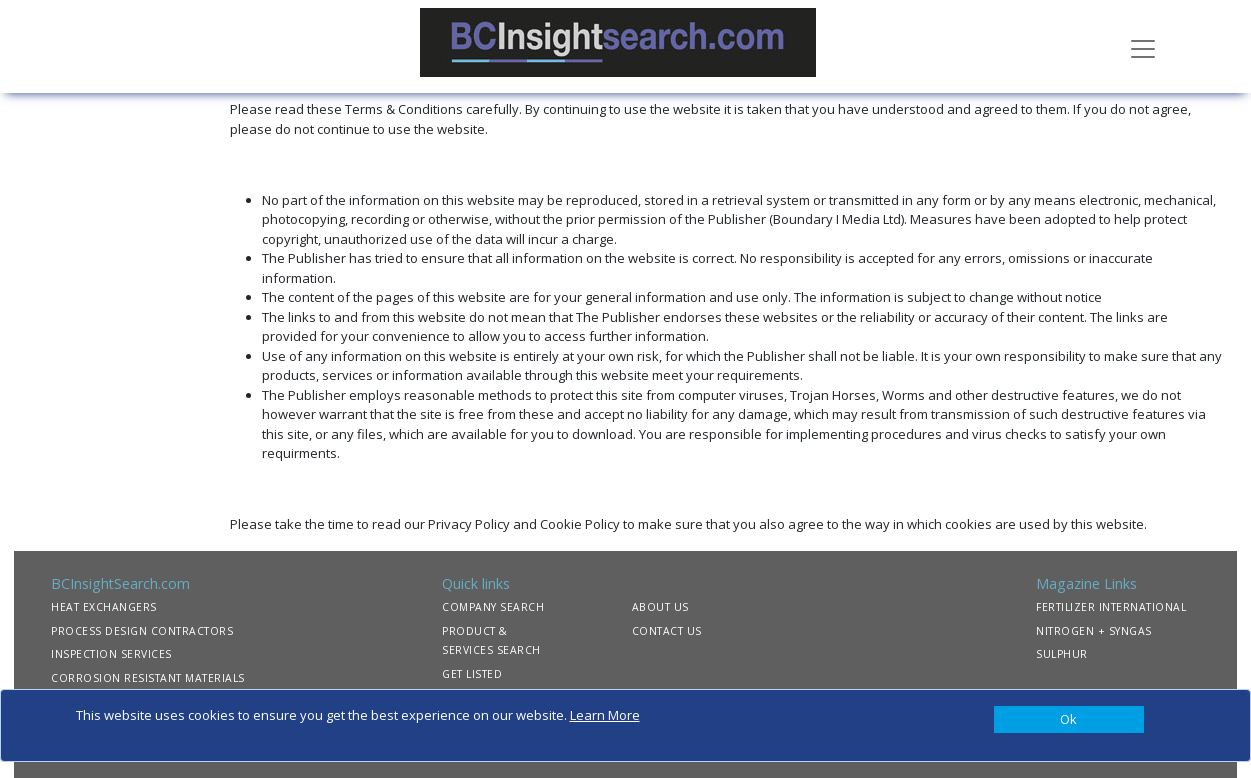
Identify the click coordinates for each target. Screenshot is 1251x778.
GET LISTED (472, 674)
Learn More (605, 715)
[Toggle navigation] (1143, 47)
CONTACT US (667, 631)
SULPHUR (1062, 654)
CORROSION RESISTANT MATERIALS (148, 678)
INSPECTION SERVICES (111, 654)
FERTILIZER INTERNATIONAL (1111, 607)
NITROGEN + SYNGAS (1094, 631)
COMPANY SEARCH (493, 607)
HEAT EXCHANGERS (104, 607)
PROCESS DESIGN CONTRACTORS (142, 631)
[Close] (1069, 720)
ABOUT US (660, 607)
